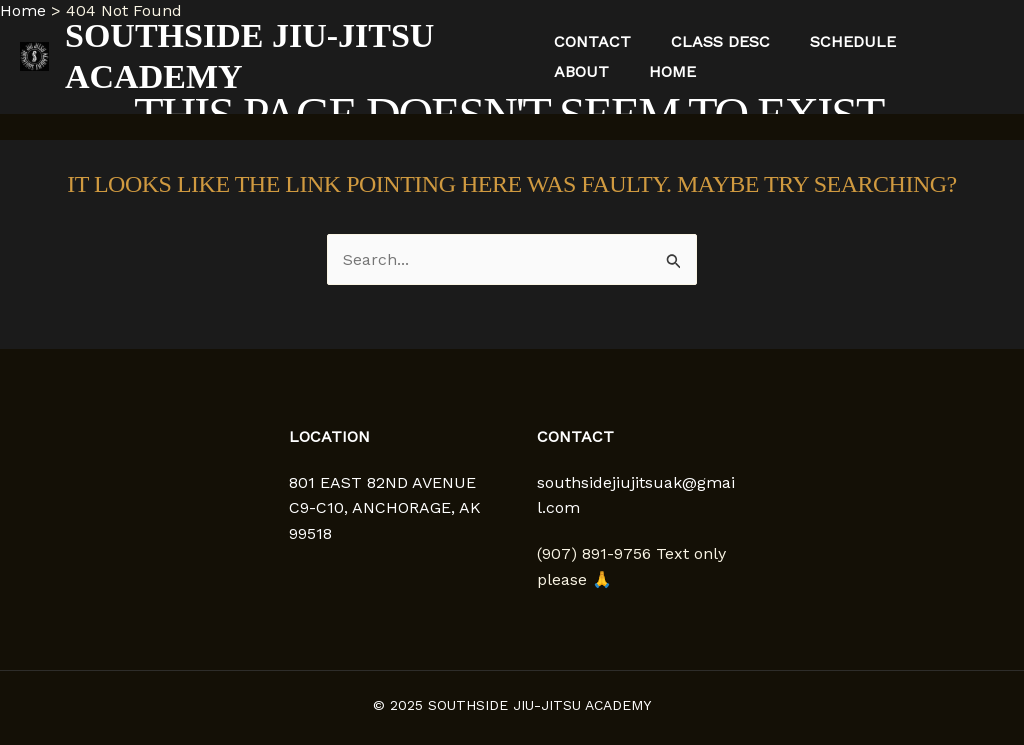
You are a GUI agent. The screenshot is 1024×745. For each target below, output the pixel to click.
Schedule (853, 41)
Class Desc (720, 41)
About (581, 71)
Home (672, 71)
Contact (592, 41)
